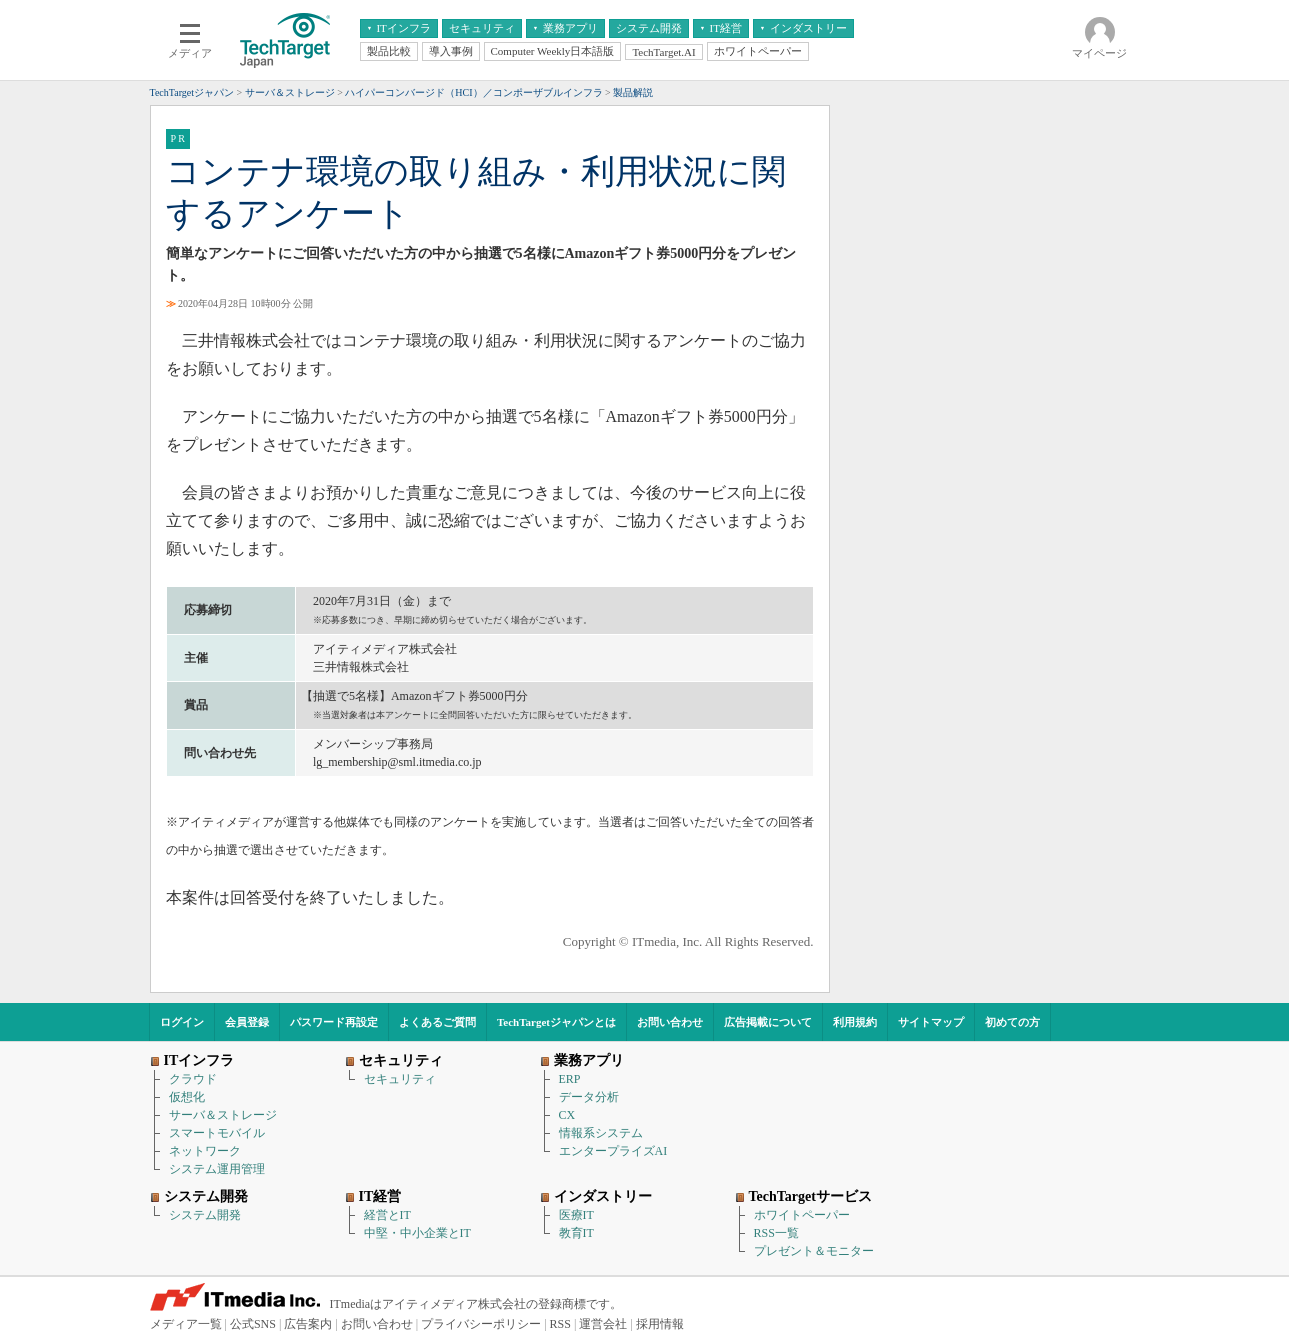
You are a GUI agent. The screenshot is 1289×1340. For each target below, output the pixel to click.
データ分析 (589, 1097)
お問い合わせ (670, 1022)
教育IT (576, 1233)
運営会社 (603, 1324)
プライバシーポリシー (481, 1324)
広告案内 (308, 1324)
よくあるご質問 (437, 1022)
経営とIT (387, 1215)
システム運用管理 (217, 1169)
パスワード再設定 (334, 1022)
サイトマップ (931, 1022)
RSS (560, 1324)
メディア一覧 (186, 1324)
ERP (570, 1079)
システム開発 (205, 1215)
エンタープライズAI (613, 1151)
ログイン (182, 1022)
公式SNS (253, 1324)
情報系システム (601, 1133)
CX (567, 1115)
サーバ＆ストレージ (223, 1115)
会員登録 (247, 1022)
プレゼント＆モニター (814, 1251)
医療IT (576, 1215)
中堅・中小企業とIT (417, 1233)
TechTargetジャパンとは (556, 1022)
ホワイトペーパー (802, 1215)
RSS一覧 (776, 1233)
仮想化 (187, 1097)
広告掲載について (768, 1022)
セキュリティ (400, 1079)
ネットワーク (205, 1151)
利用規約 (855, 1022)
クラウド (193, 1079)
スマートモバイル (217, 1133)
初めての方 (1012, 1022)
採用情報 (660, 1324)
